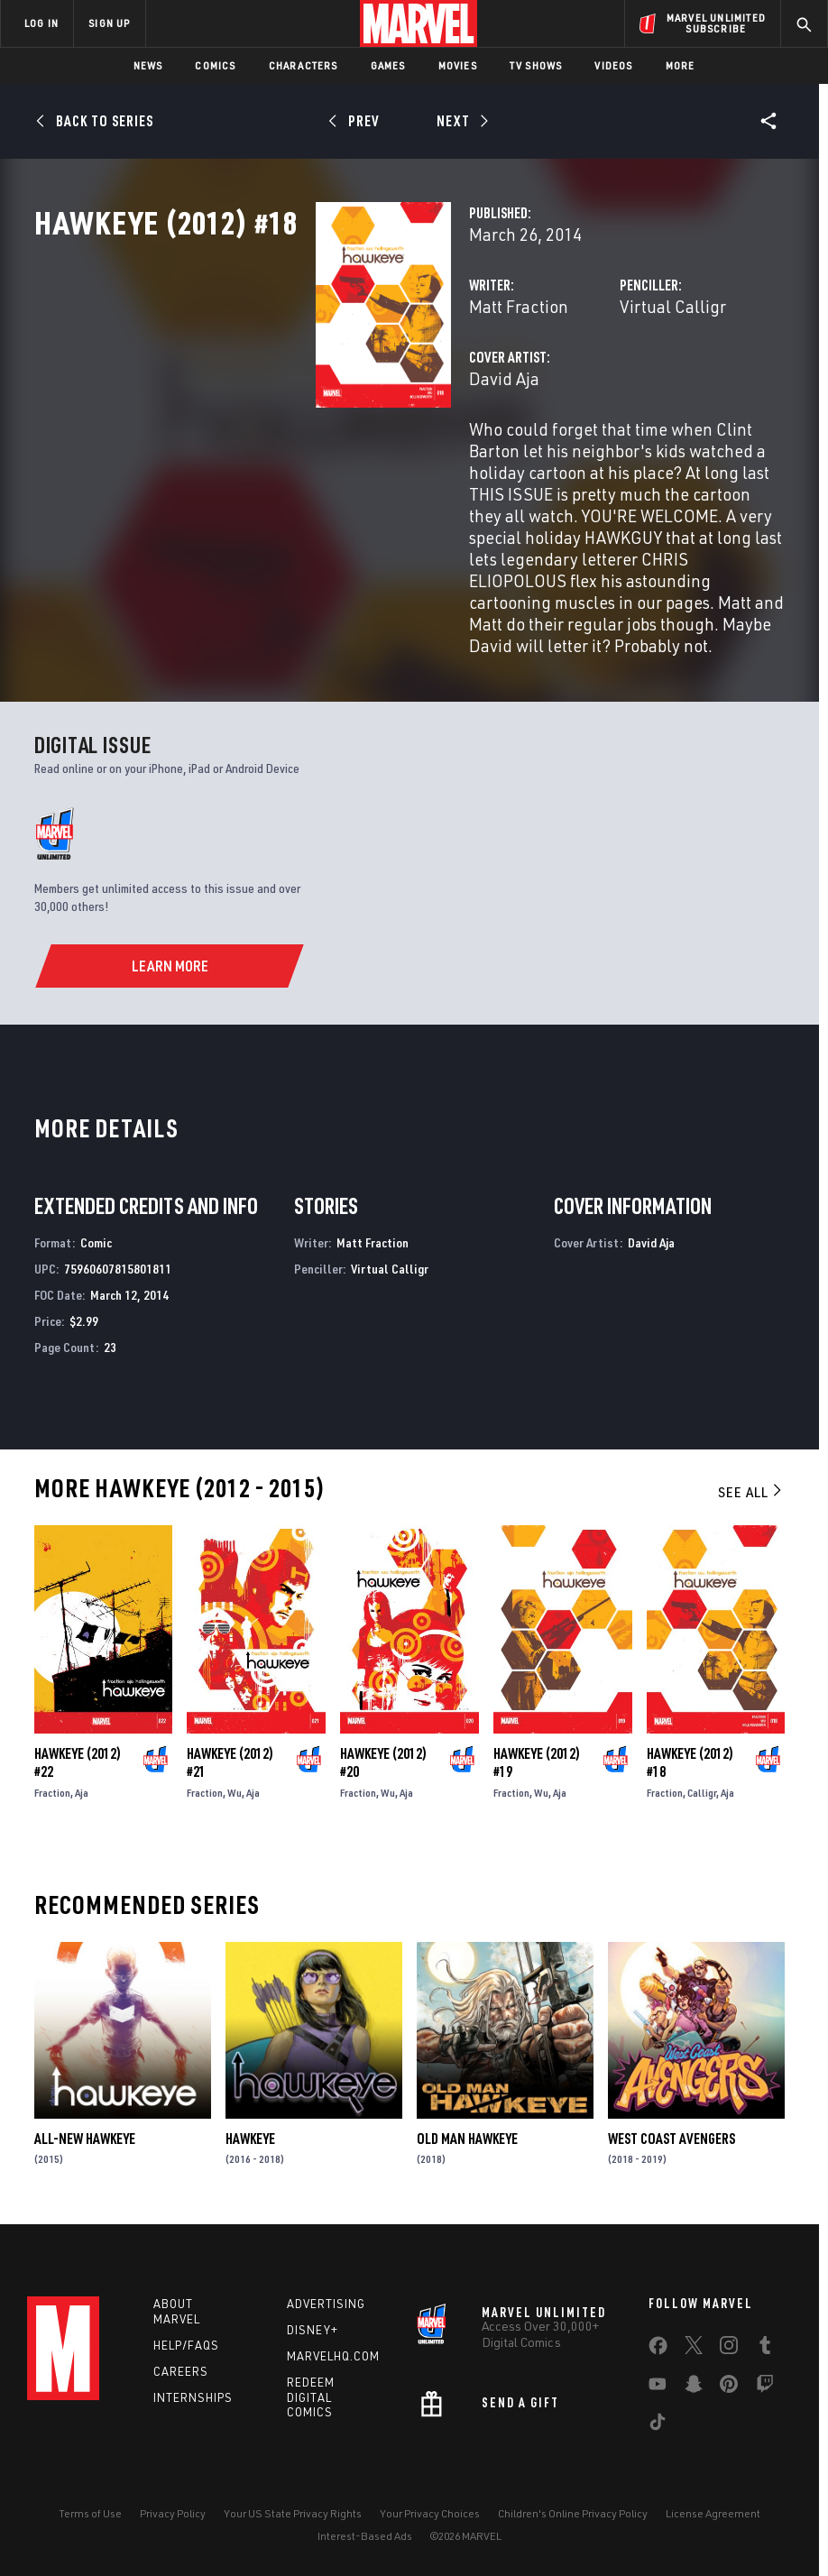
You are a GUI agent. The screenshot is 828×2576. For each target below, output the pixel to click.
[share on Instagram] (729, 2346)
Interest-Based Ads (364, 2533)
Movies (457, 65)
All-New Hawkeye (84, 2131)
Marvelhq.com (333, 2353)
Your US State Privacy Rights (293, 2510)
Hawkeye (250, 2131)
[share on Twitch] (765, 2385)
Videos (613, 65)
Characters (303, 65)
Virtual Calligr (574, 385)
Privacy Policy (173, 2510)
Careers (180, 2368)
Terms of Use (90, 2510)
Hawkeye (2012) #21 (230, 1755)
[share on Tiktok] (658, 2423)
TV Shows (536, 65)
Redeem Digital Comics (311, 2394)
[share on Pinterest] (729, 2385)
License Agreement (713, 2510)
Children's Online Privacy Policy (573, 2510)
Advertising (326, 2301)
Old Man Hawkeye (467, 2131)
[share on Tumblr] (765, 2346)
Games (388, 65)
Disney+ (312, 2327)
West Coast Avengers (671, 2131)
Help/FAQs (186, 2342)
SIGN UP (109, 23)
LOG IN (41, 23)
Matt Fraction (322, 385)
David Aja (307, 457)
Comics (215, 65)
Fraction (52, 1785)
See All (751, 1485)
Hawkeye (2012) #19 (536, 1755)
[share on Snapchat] (694, 2385)
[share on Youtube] (658, 2385)
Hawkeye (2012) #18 (690, 1755)
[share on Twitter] (694, 2346)
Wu (234, 1785)
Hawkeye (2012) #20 (383, 1755)
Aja (81, 1785)
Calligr (701, 1785)
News (148, 65)
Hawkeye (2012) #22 (77, 1755)
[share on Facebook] (658, 2347)
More (680, 65)
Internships (193, 2394)
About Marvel (176, 2308)
